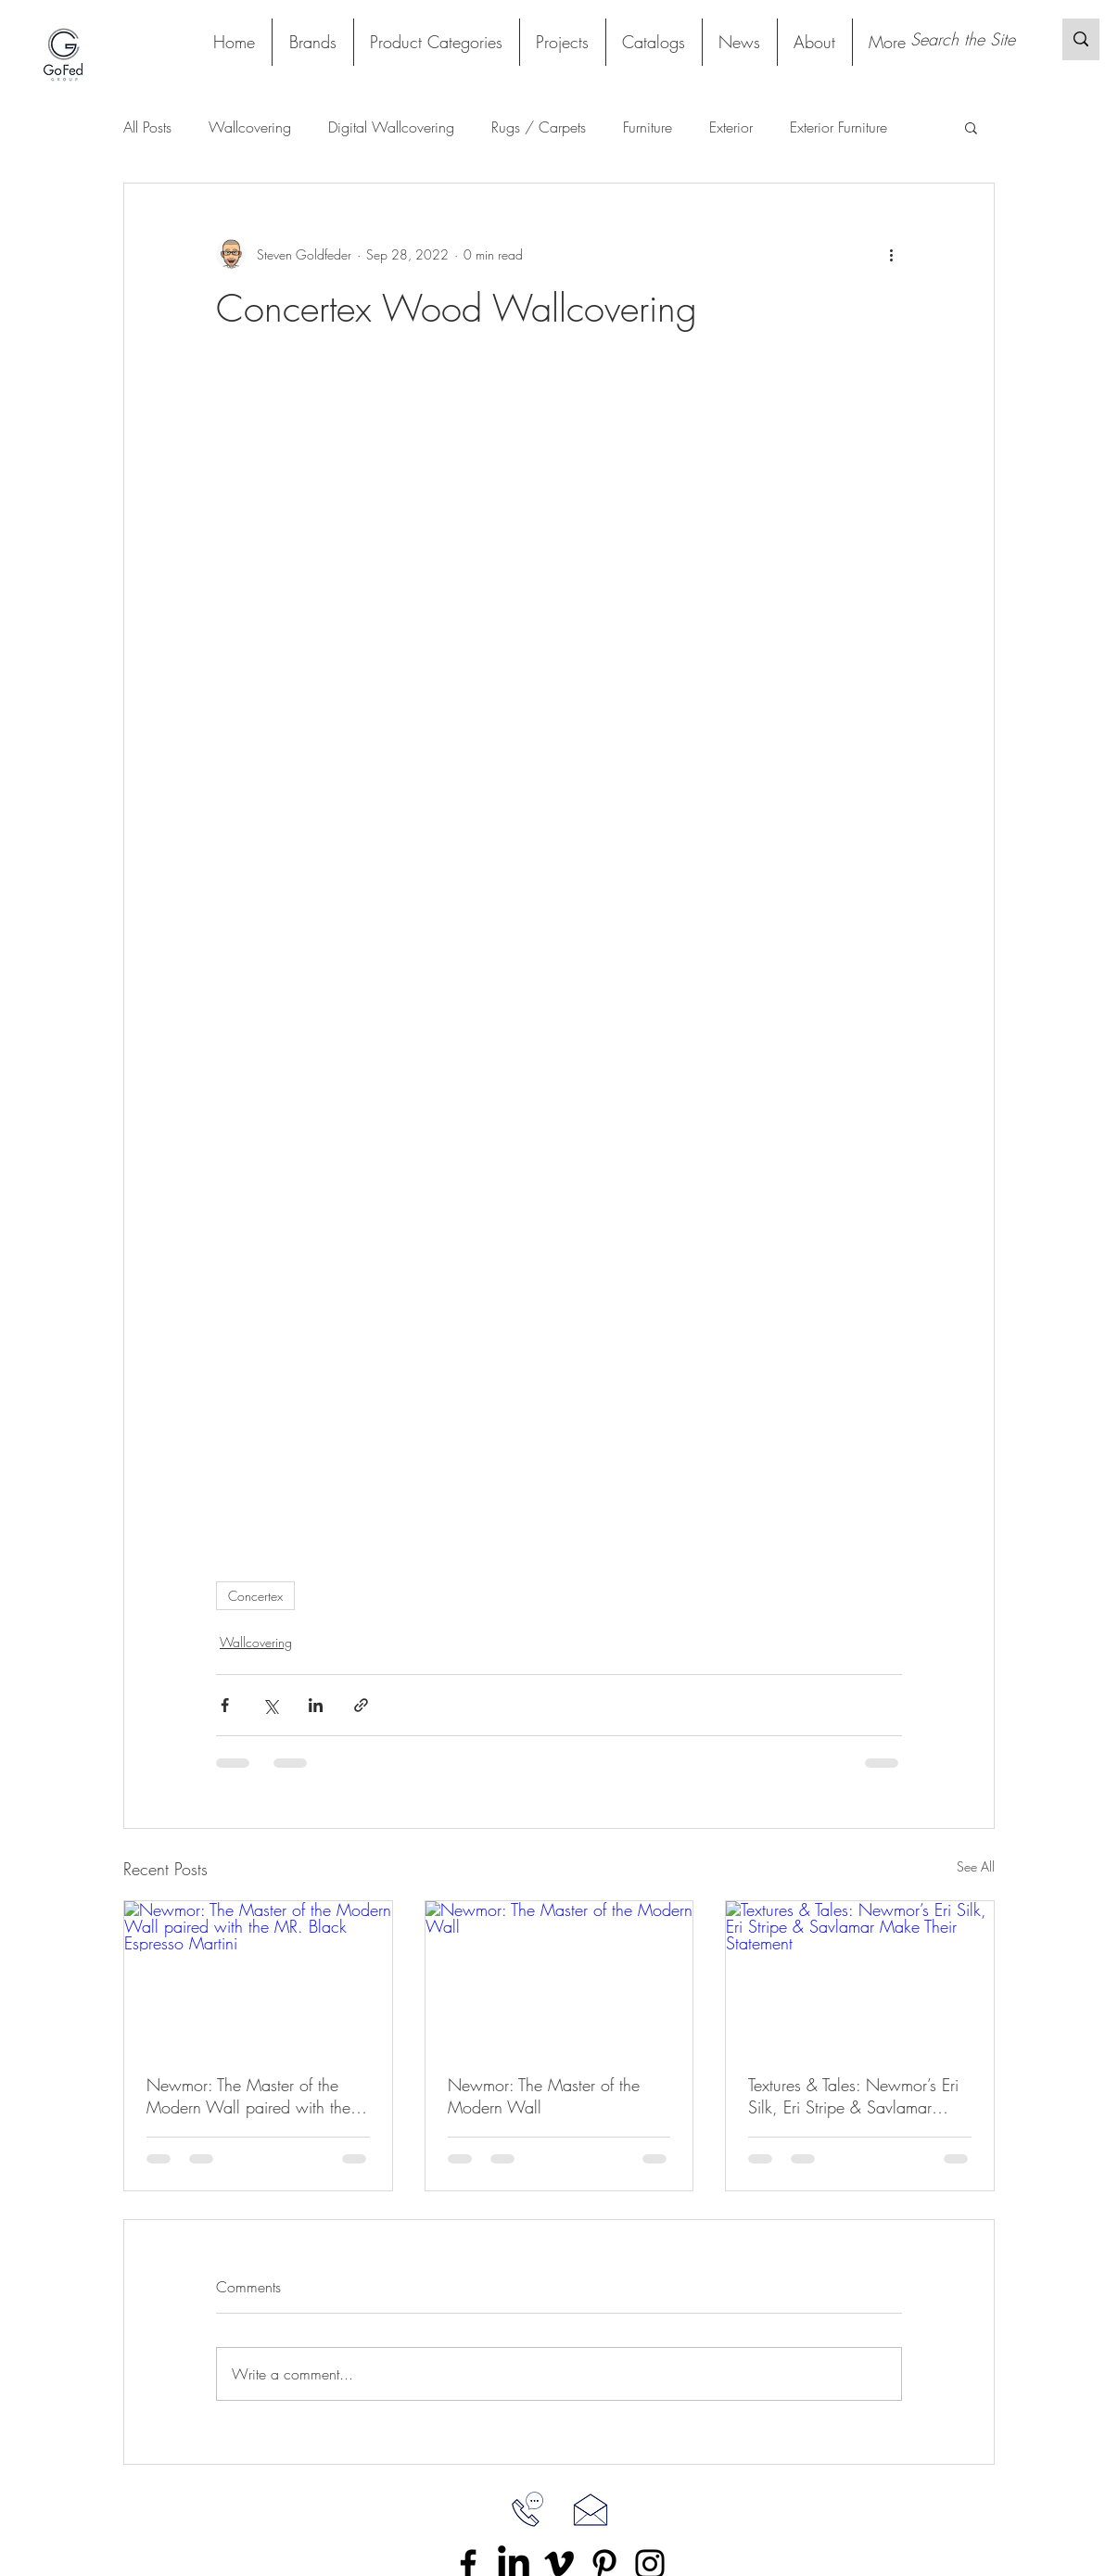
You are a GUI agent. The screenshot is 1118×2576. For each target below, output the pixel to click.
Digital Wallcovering (391, 127)
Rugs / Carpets (538, 127)
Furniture (647, 127)
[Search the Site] (966, 39)
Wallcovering (250, 127)
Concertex (255, 1596)
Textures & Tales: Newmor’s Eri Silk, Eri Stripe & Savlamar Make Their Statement (853, 2096)
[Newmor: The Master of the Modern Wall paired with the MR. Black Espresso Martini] (258, 1976)
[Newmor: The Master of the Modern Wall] (559, 1976)
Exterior (731, 127)
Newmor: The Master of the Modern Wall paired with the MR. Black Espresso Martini (248, 2096)
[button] (436, 42)
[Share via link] (361, 1705)
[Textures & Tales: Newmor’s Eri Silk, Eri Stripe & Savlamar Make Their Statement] (860, 1976)
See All (976, 1866)
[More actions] (891, 254)
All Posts (147, 127)
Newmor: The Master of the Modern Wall (544, 2096)
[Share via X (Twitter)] (270, 1705)
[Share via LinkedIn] (315, 1705)
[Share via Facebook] (225, 1705)
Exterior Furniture (838, 127)
